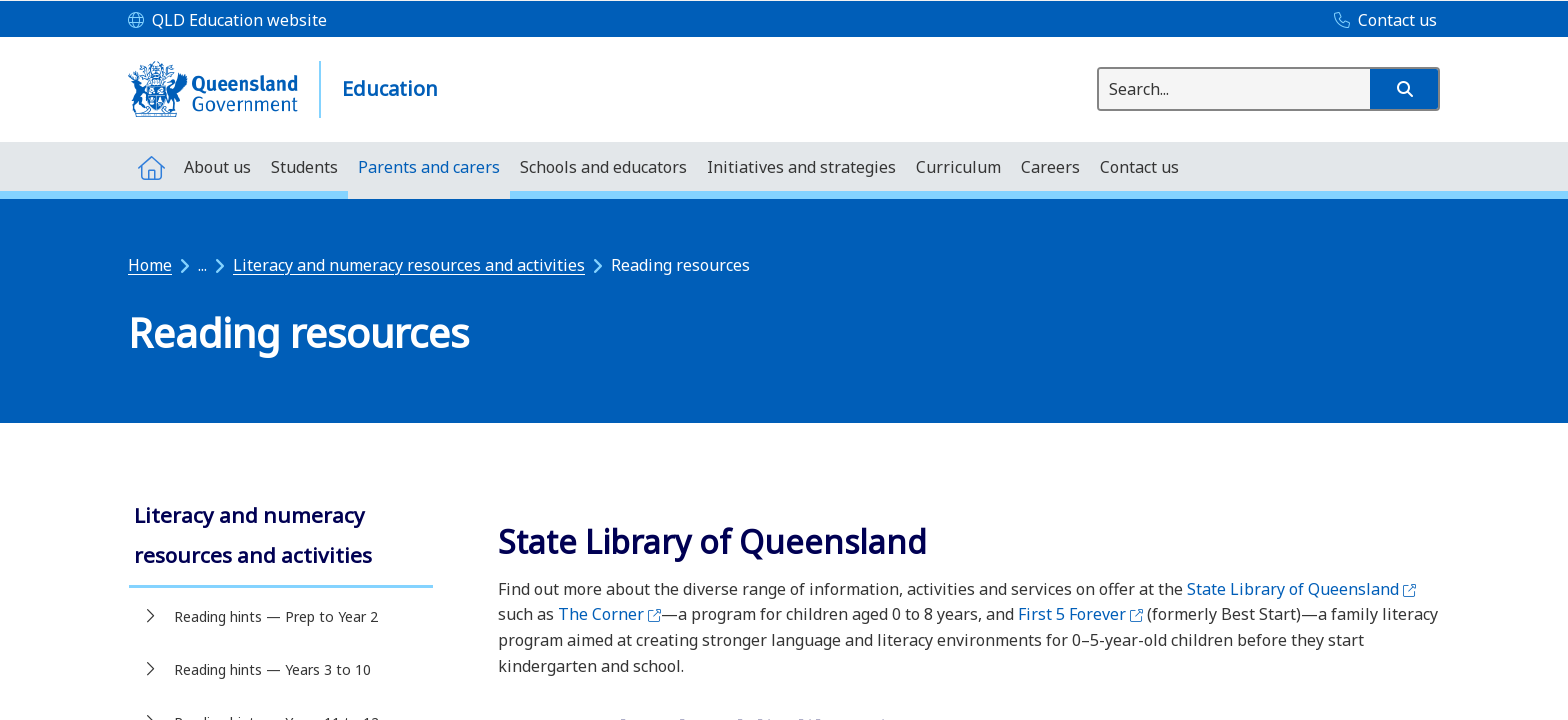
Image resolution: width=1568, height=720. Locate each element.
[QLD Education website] (227, 21)
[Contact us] (1380, 21)
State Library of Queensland (1301, 589)
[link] (281, 537)
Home (150, 265)
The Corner (609, 614)
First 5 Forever (1080, 614)
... (202, 265)
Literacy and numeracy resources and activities (409, 265)
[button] (1404, 89)
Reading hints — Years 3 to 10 (272, 669)
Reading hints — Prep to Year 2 (276, 616)
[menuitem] (151, 166)
